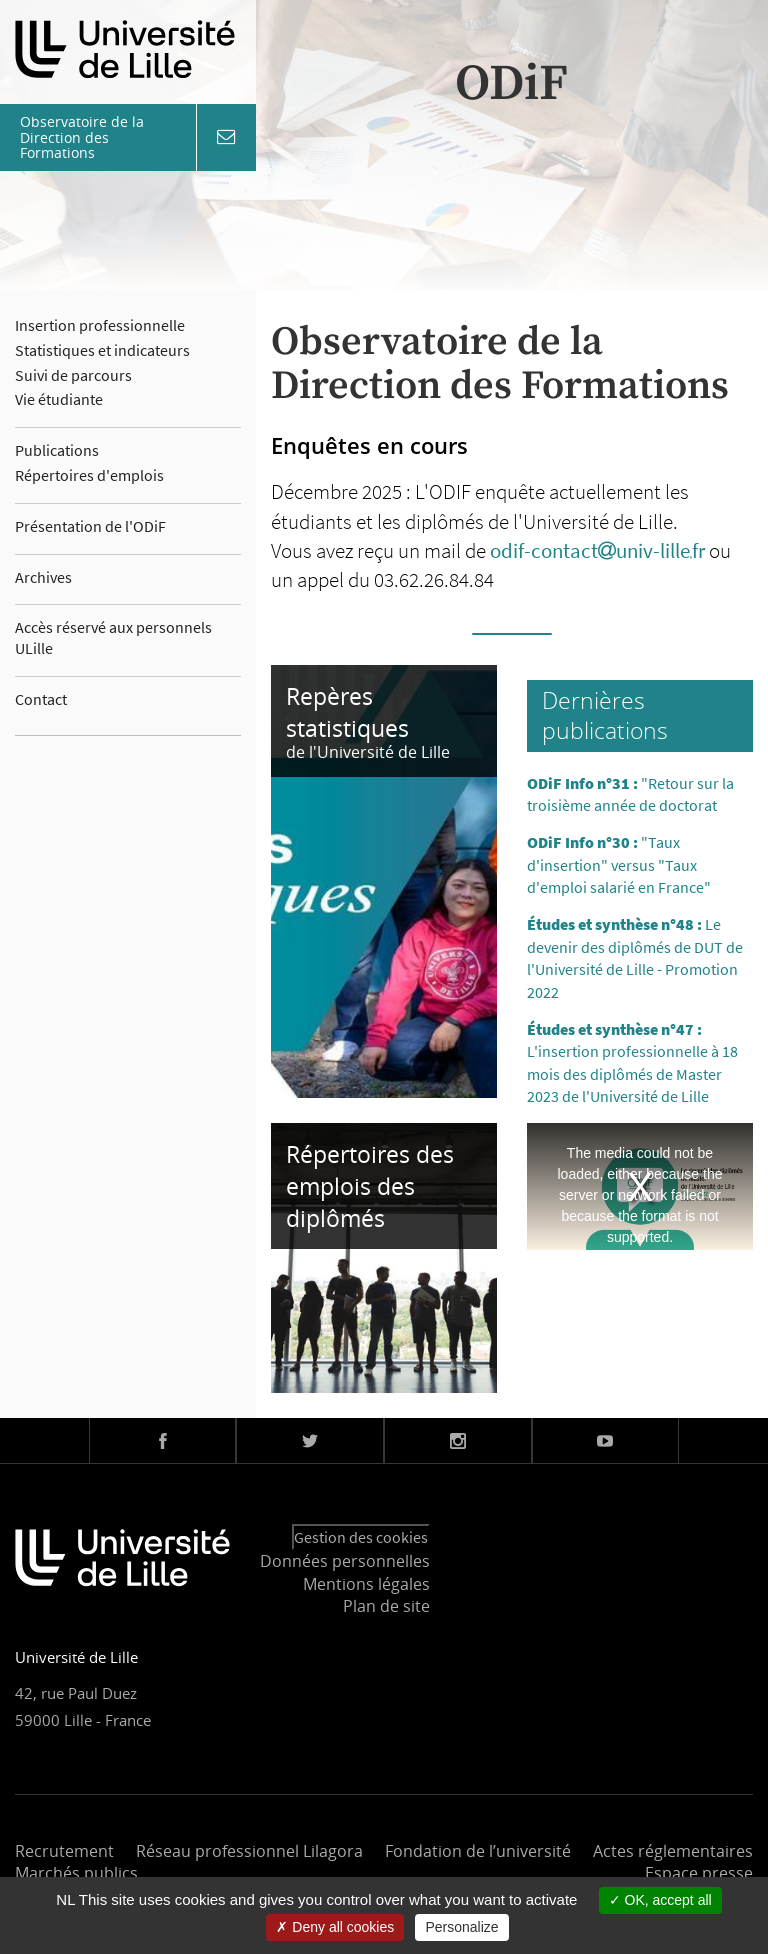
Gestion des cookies (361, 1537)
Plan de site (386, 1606)
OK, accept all (660, 1900)
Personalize (461, 1927)
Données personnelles (345, 1561)
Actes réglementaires (673, 1851)
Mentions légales (366, 1584)
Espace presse (699, 1873)
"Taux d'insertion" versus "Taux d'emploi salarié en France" (619, 864)
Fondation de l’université (478, 1851)
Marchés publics (76, 1873)
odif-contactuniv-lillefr (597, 550)
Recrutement (64, 1851)
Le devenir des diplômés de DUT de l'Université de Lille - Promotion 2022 (635, 957)
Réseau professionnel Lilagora (249, 1851)
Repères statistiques (347, 712)
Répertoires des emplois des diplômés (370, 1186)
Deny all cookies (335, 1927)
